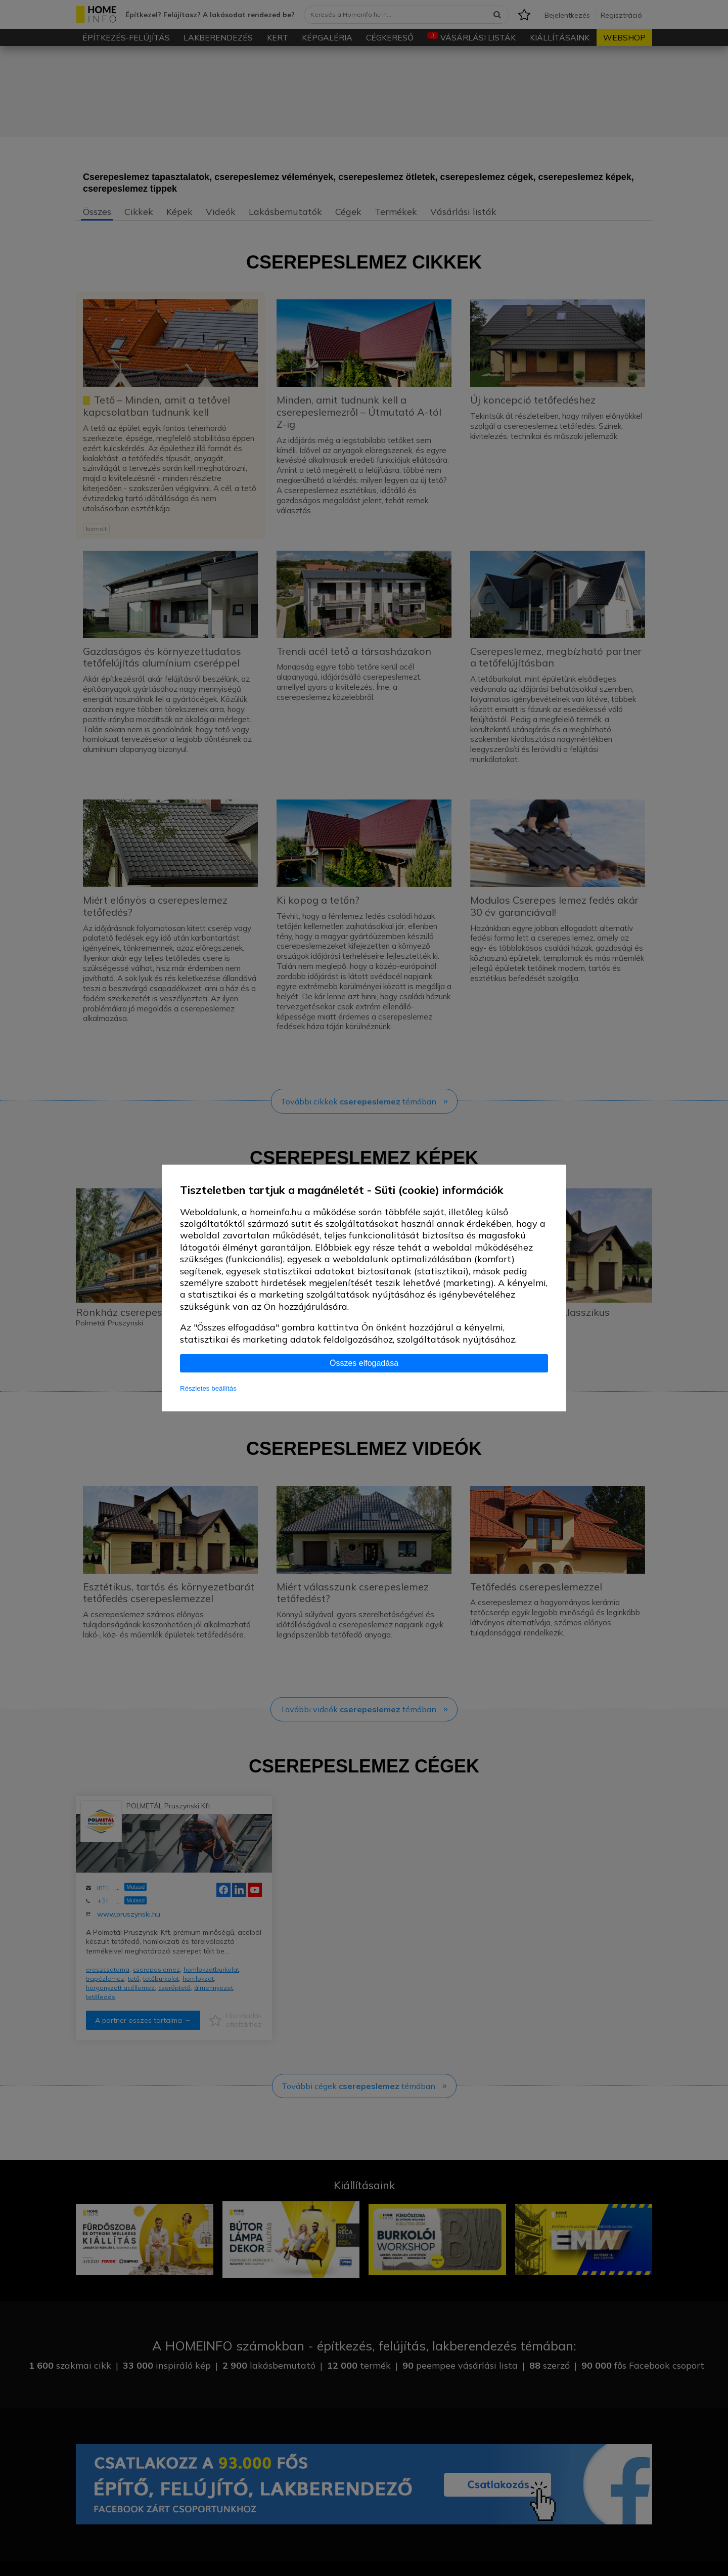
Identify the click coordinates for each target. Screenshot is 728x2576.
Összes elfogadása (364, 1363)
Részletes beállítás (208, 1388)
